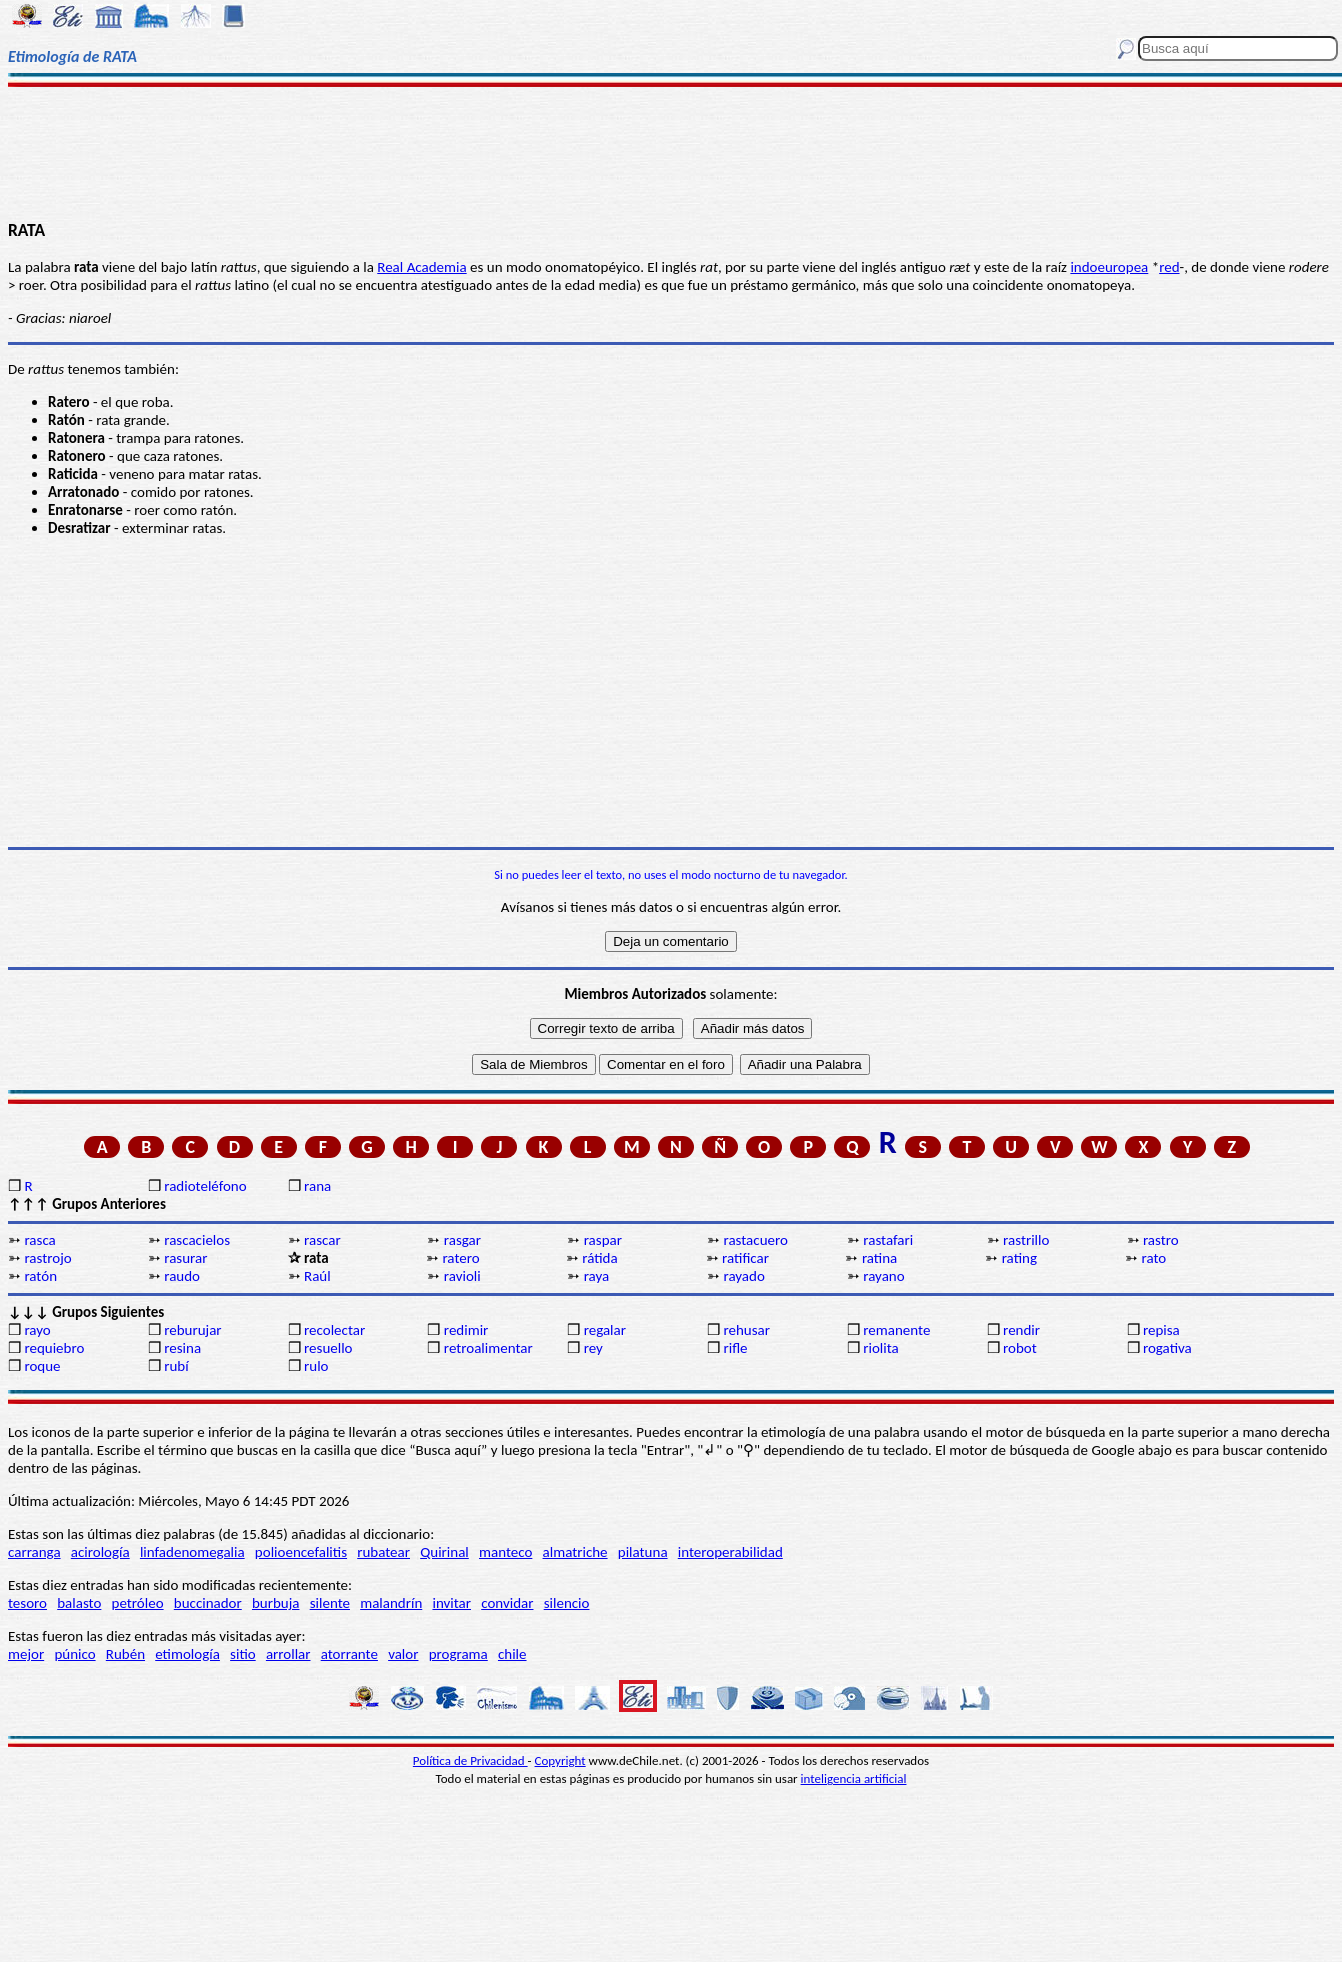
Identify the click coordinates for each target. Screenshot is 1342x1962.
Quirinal (444, 1552)
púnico (74, 1654)
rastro (1161, 1240)
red (1169, 267)
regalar (605, 1330)
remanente (896, 1330)
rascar (322, 1240)
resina (182, 1348)
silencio (567, 1603)
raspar (603, 1240)
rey (593, 1348)
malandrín (391, 1603)
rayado (743, 1276)
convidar (507, 1603)
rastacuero (755, 1240)
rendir (1021, 1330)
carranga (34, 1552)
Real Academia (421, 267)
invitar (451, 1603)
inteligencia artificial (854, 1778)
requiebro (54, 1348)
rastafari (888, 1240)
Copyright (560, 1760)
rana (317, 1186)
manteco (505, 1552)
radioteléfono (205, 1186)
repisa (1161, 1330)
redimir (466, 1330)
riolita (881, 1348)
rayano (883, 1276)
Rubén (125, 1654)
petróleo (138, 1603)
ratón (40, 1276)
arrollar (288, 1654)
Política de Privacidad (470, 1760)
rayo (37, 1330)
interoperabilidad (730, 1552)
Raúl (317, 1276)
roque (42, 1366)
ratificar (745, 1258)
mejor (26, 1654)
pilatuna (643, 1552)
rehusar (746, 1330)
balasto (79, 1603)
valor (403, 1654)
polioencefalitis (301, 1552)
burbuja (276, 1603)
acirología (100, 1552)
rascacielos (197, 1240)
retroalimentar (488, 1348)
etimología (187, 1654)
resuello (328, 1348)
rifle (735, 1348)
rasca (39, 1240)
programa (458, 1654)
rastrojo (47, 1258)
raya (597, 1276)
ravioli (462, 1276)
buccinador (208, 1603)
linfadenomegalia (192, 1552)
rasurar (185, 1258)
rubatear (383, 1552)
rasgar (462, 1240)
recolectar (334, 1330)
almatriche (575, 1552)
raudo (182, 1276)
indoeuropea (1109, 267)
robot (1020, 1348)
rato (1154, 1258)
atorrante (349, 1654)
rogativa (1167, 1348)
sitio (243, 1654)
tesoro (27, 1603)
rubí (176, 1366)
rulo (316, 1366)
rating (1019, 1258)
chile (512, 1654)
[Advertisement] (671, 152)
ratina (879, 1258)
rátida (599, 1258)
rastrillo (1026, 1240)
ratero (460, 1258)
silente (330, 1603)
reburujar (192, 1330)
